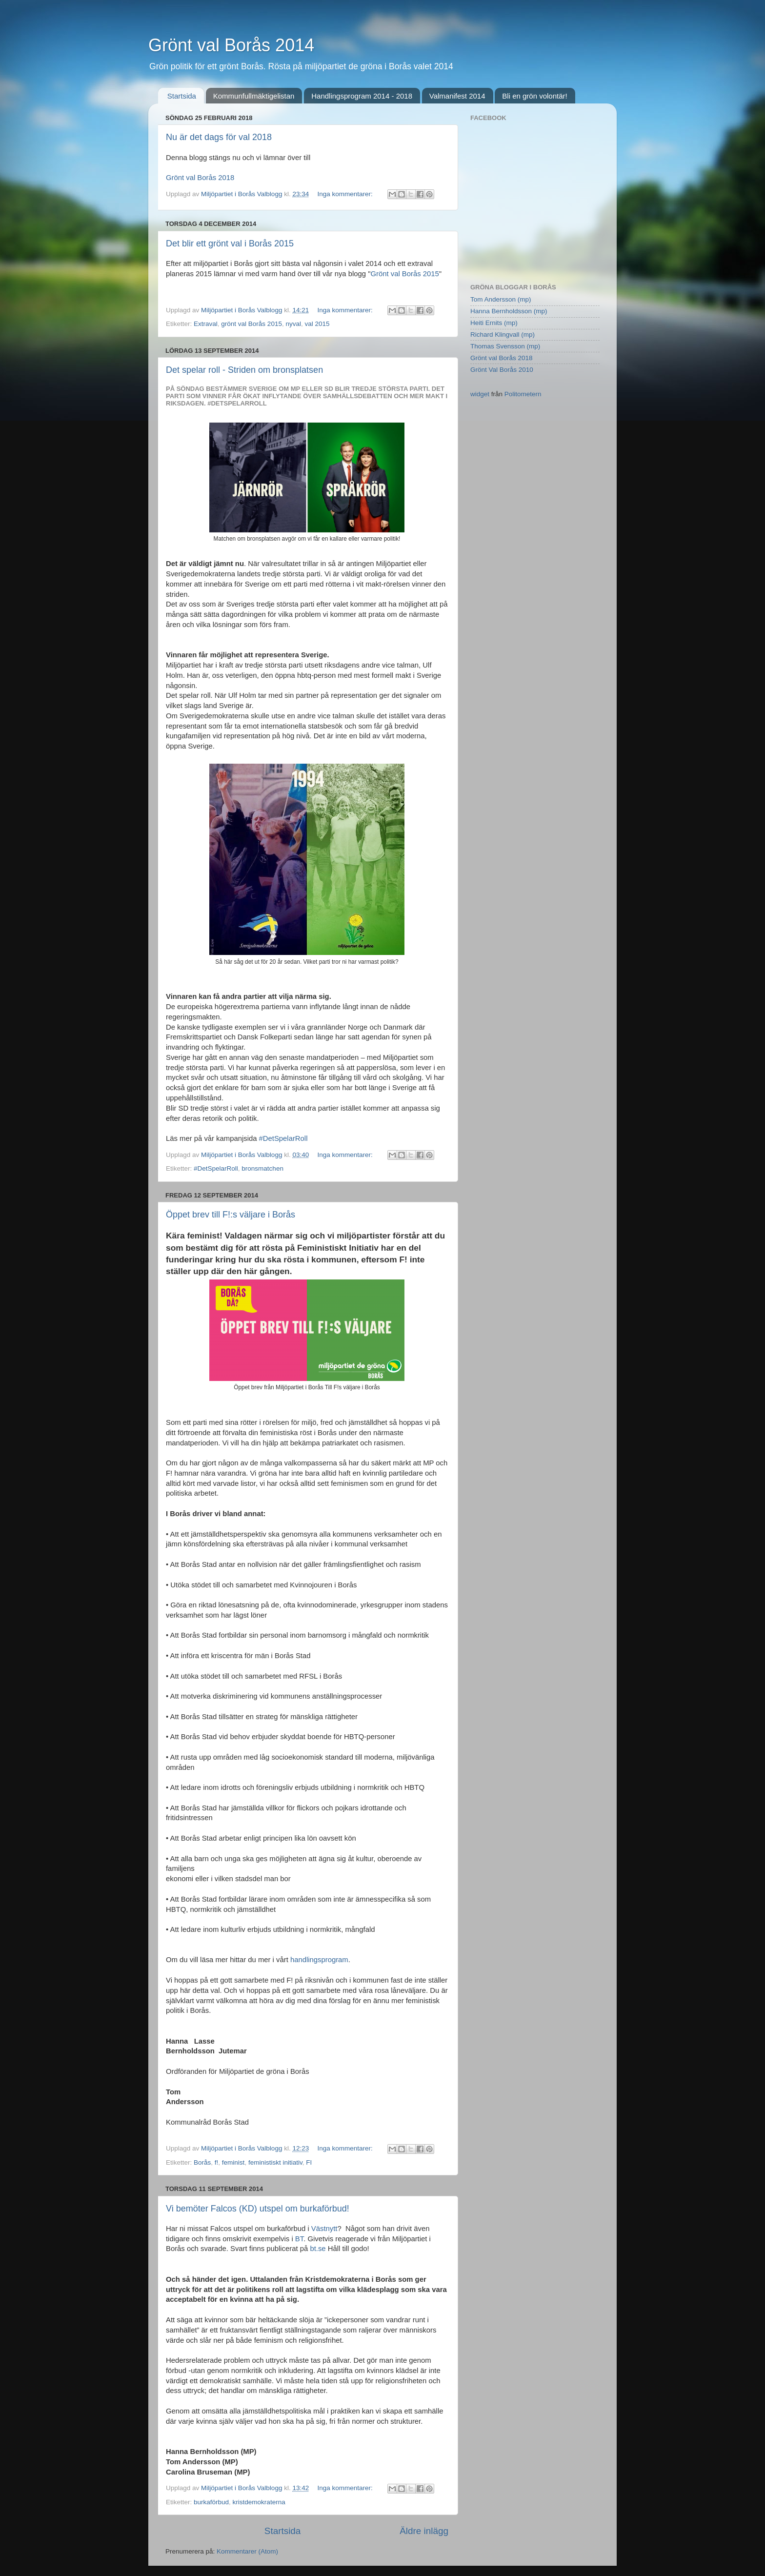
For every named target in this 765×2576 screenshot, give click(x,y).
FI (309, 2162)
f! (217, 2162)
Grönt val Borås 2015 (404, 274)
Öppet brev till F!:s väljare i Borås (230, 1214)
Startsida (181, 96)
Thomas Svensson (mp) (505, 346)
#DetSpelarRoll (283, 1138)
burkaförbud (211, 2502)
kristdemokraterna (259, 2502)
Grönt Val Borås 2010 (501, 369)
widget (479, 394)
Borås (202, 2162)
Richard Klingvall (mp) (502, 334)
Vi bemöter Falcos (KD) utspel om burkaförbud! (257, 2208)
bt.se (317, 2248)
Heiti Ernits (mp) (494, 322)
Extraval (206, 323)
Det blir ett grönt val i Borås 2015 (230, 243)
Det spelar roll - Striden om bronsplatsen (244, 370)
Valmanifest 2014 (457, 96)
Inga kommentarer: (346, 194)
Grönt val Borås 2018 (200, 178)
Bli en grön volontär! (534, 96)
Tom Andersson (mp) (500, 299)
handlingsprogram (319, 1960)
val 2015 (316, 323)
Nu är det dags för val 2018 (219, 137)
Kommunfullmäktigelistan (254, 96)
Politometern (523, 394)
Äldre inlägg (424, 2531)
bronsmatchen (262, 1168)
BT (299, 2239)
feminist (233, 2162)
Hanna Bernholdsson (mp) (508, 311)
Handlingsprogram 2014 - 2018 (361, 96)
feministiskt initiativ (275, 2162)
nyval (293, 323)
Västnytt (324, 2228)
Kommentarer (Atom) (247, 2551)
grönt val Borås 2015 (251, 323)
